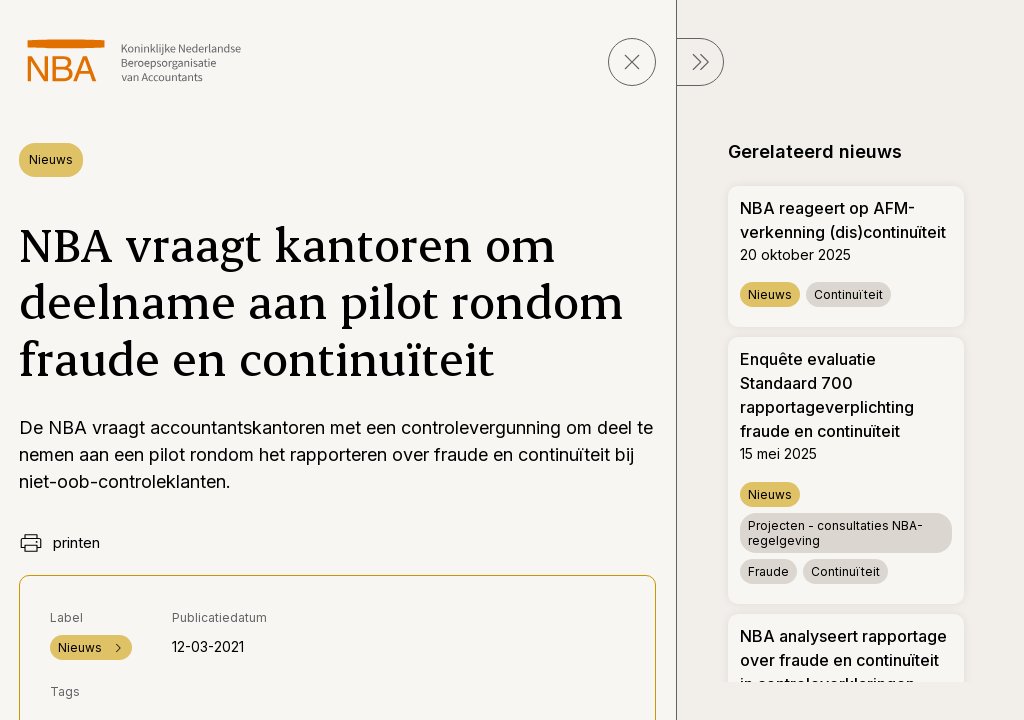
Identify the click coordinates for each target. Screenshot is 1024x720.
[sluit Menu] (700, 62)
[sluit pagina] (632, 62)
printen (59, 543)
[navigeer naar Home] (134, 60)
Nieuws (51, 159)
